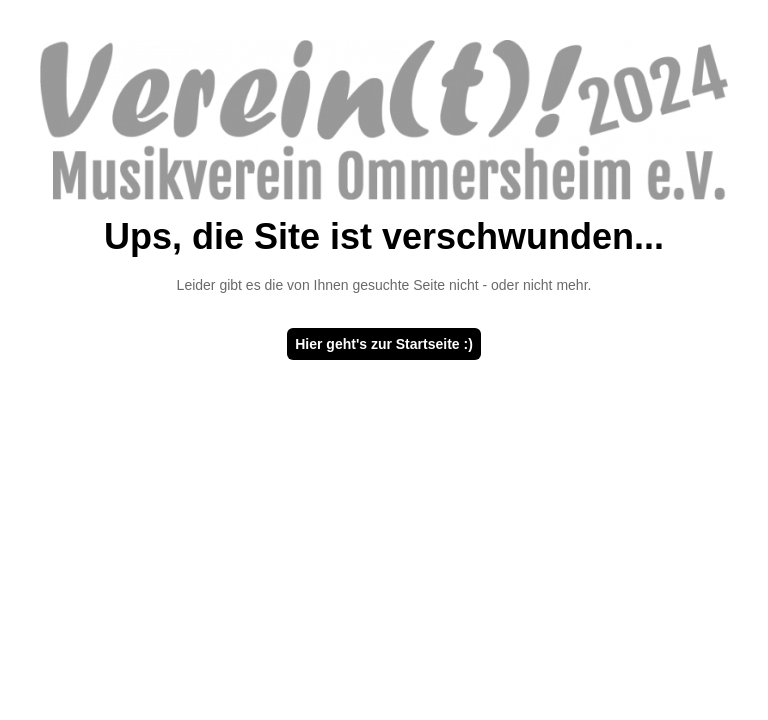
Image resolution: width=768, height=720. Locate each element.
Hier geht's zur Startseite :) (384, 344)
